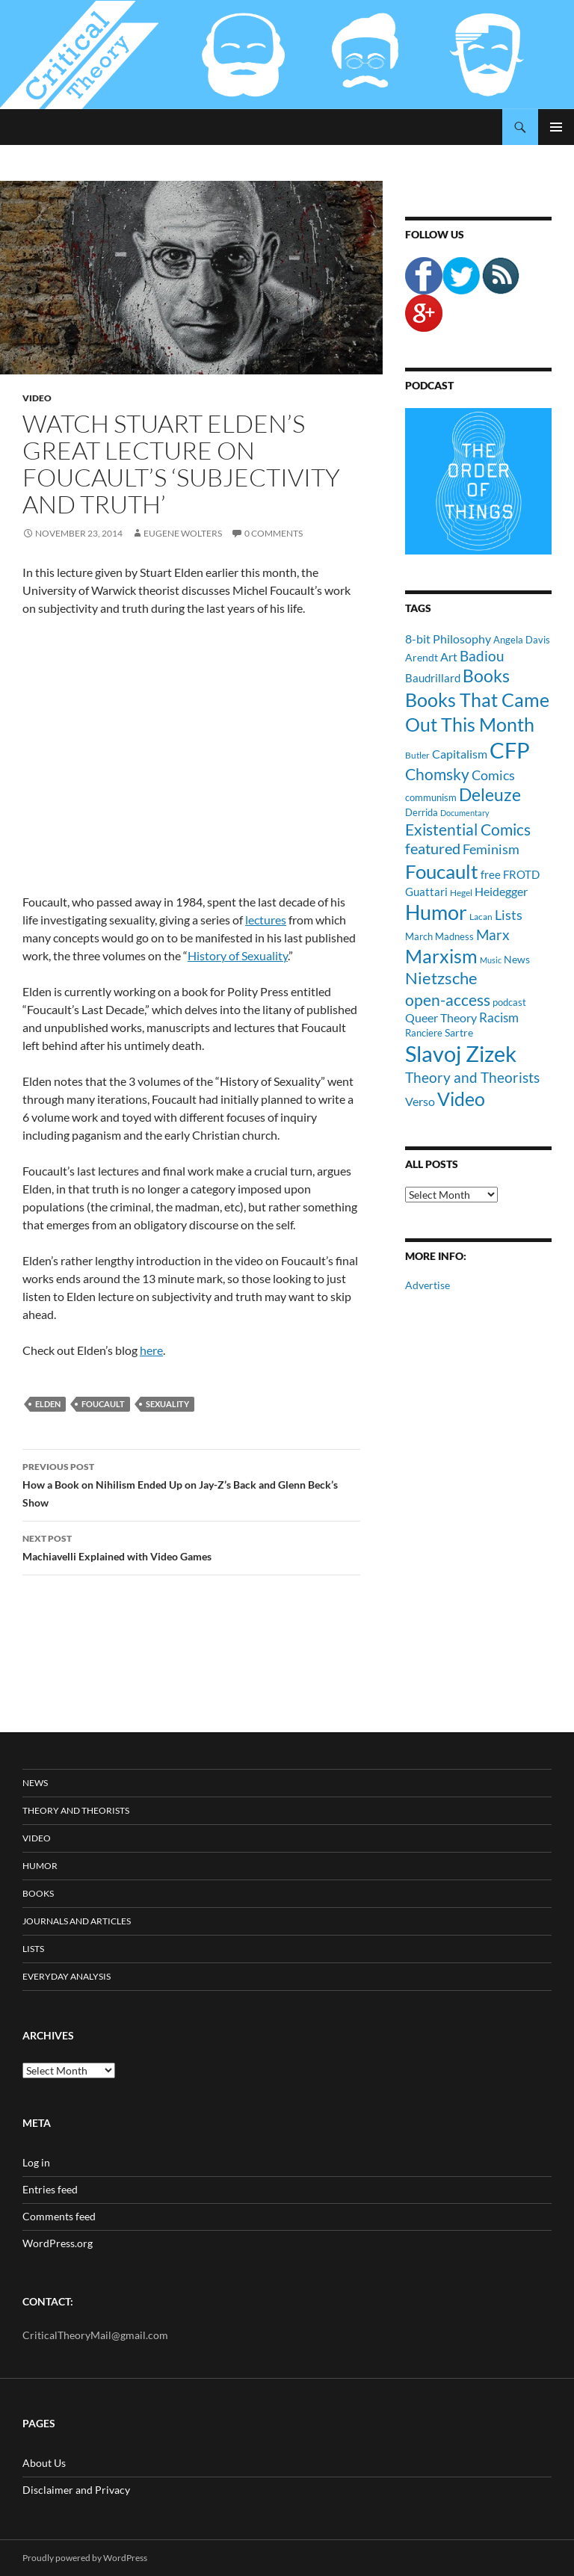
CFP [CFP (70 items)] (510, 750)
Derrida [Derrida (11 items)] (421, 812)
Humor (40, 1865)
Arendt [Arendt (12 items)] (421, 657)
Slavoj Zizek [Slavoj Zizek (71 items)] (460, 1053)
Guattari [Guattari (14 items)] (426, 891)
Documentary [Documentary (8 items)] (465, 813)
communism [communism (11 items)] (431, 797)
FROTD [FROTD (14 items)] (521, 874)
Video (37, 398)
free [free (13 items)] (491, 874)
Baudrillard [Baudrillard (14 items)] (432, 678)
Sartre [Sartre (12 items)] (459, 1032)
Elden (48, 1404)
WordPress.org (57, 2243)
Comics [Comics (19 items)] (493, 775)
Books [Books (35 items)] (486, 675)
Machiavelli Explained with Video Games (191, 1546)
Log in (36, 2162)
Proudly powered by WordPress (84, 2557)
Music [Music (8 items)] (491, 960)
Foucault (103, 1404)
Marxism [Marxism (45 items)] (441, 956)
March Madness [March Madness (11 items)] (439, 936)
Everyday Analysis (66, 1976)
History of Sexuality (238, 955)
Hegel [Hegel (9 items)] (461, 892)
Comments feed (59, 2216)
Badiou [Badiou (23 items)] (482, 655)
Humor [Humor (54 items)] (436, 912)
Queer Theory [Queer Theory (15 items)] (441, 1017)
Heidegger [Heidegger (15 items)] (501, 891)
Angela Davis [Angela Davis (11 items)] (521, 640)
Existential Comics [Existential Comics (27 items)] (468, 829)
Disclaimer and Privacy (76, 2489)
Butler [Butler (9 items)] (417, 755)
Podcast (429, 385)
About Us (44, 2462)
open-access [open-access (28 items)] (447, 999)
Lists (33, 1948)
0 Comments (273, 533)
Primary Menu (556, 127)
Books (38, 1893)
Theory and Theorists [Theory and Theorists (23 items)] (472, 1077)
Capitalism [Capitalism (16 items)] (459, 754)
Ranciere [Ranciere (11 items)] (423, 1033)
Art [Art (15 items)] (448, 656)
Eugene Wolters (183, 533)
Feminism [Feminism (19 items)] (491, 849)
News (35, 1782)
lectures (265, 919)
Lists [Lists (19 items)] (508, 914)
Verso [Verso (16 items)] (420, 1101)
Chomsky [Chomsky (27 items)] (437, 774)
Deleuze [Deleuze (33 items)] (490, 795)
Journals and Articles (76, 1921)
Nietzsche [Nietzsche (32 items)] (441, 978)
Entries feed (50, 2189)
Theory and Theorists (75, 1810)
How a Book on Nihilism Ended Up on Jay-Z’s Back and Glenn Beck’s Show (191, 1483)
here (151, 1350)
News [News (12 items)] (517, 959)
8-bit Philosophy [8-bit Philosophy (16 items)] (448, 638)
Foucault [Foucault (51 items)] (441, 871)
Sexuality (167, 1404)
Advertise (427, 1285)
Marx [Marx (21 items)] (493, 935)
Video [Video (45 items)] (461, 1098)
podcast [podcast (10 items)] (509, 1002)
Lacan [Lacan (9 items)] (481, 916)
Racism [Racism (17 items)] (499, 1017)
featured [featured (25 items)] (432, 848)
